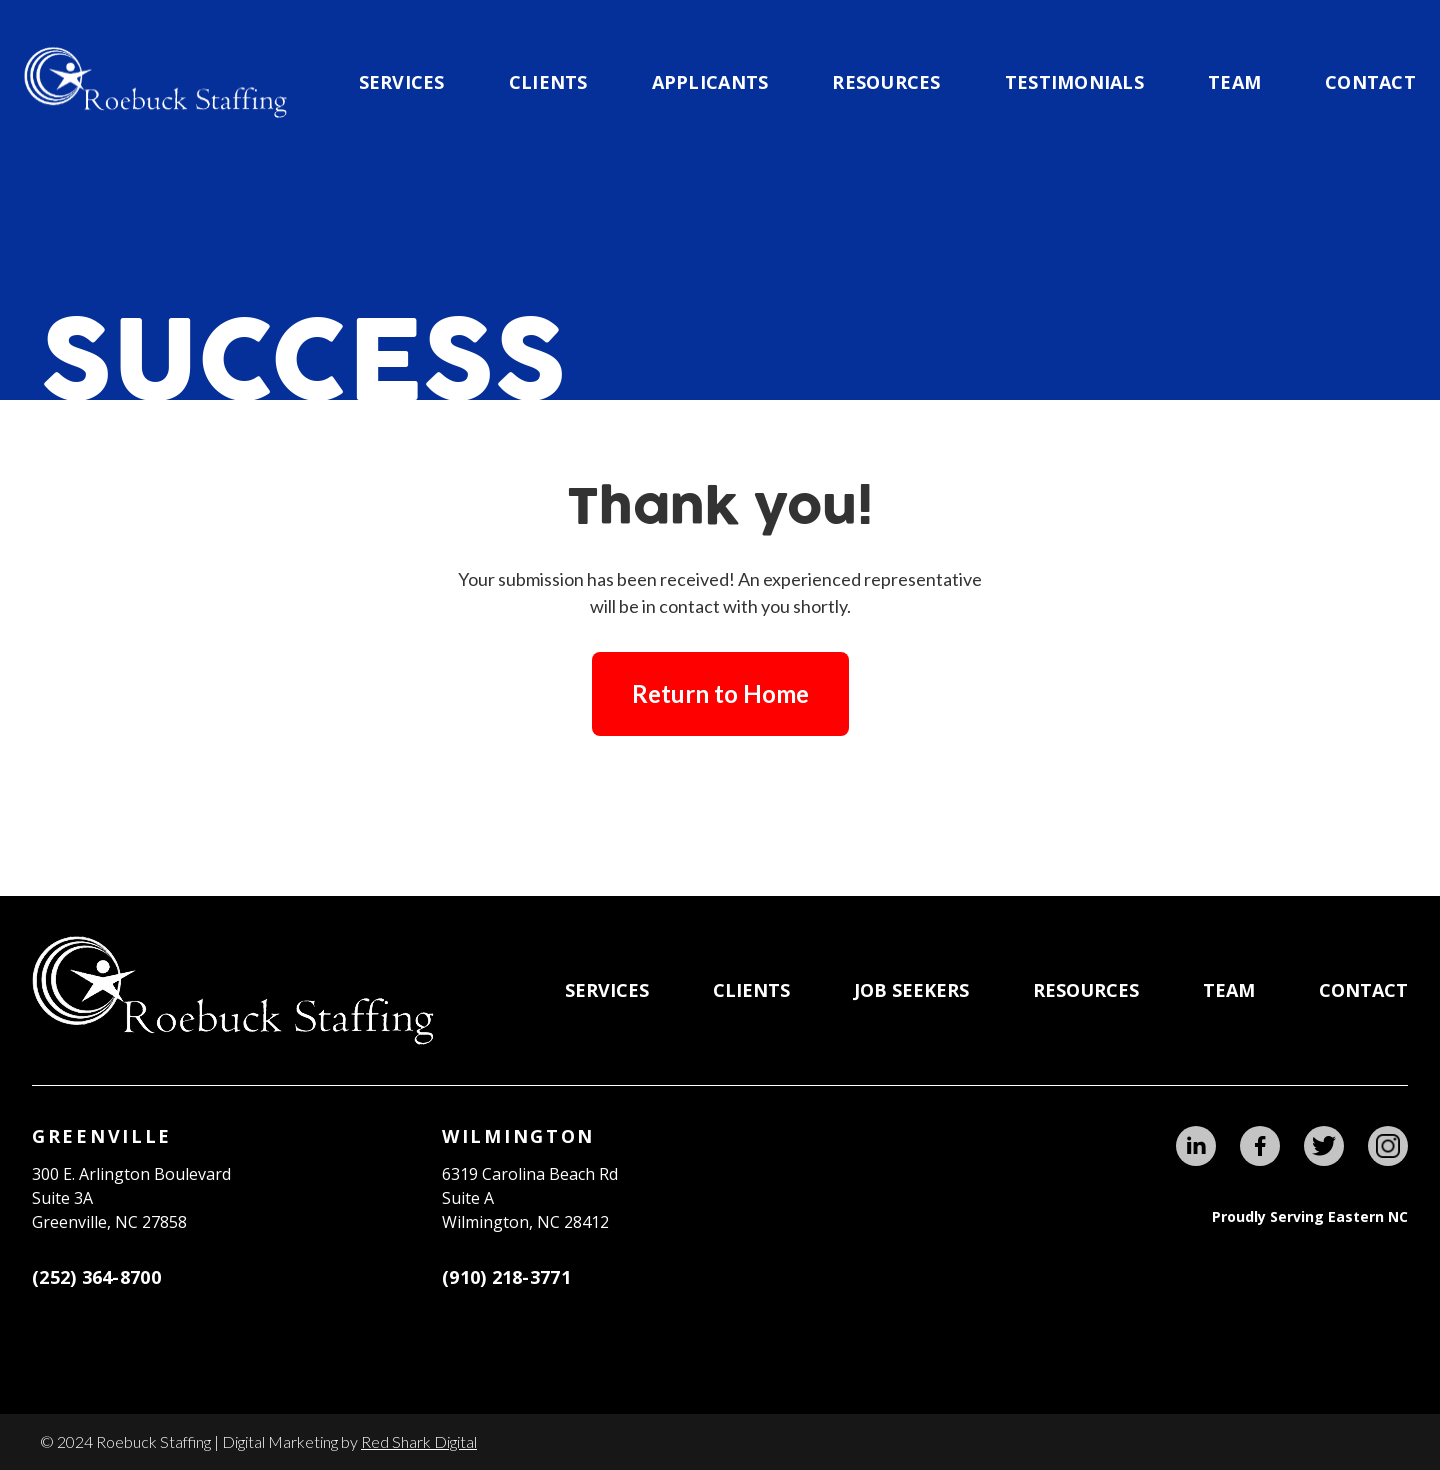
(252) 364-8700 (96, 1277)
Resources (886, 82)
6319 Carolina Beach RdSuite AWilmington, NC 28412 (530, 1198)
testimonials (1074, 82)
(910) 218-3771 (506, 1277)
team (1234, 82)
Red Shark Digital (419, 1441)
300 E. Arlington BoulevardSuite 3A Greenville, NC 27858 (131, 1198)
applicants (710, 82)
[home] (155, 82)
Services (402, 82)
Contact (1370, 82)
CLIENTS (548, 82)
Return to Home (720, 693)
